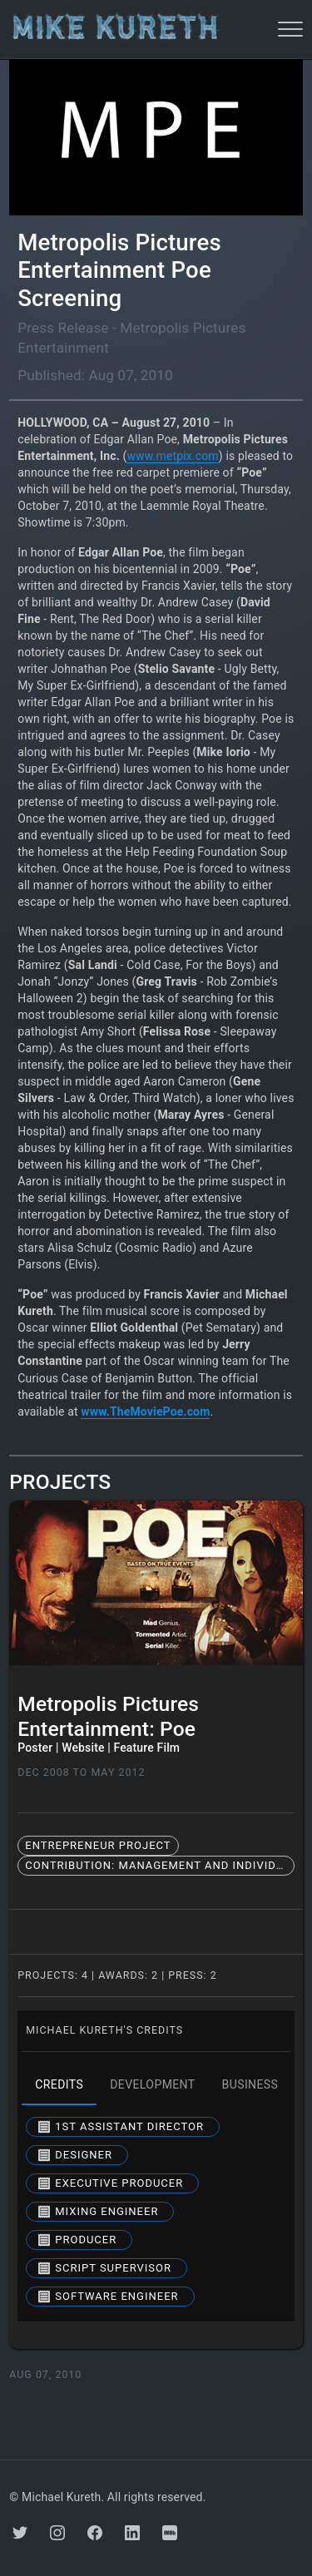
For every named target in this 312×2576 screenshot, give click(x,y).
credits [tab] (59, 2085)
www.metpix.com (172, 455)
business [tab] (250, 2085)
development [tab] (152, 2085)
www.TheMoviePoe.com (145, 1411)
